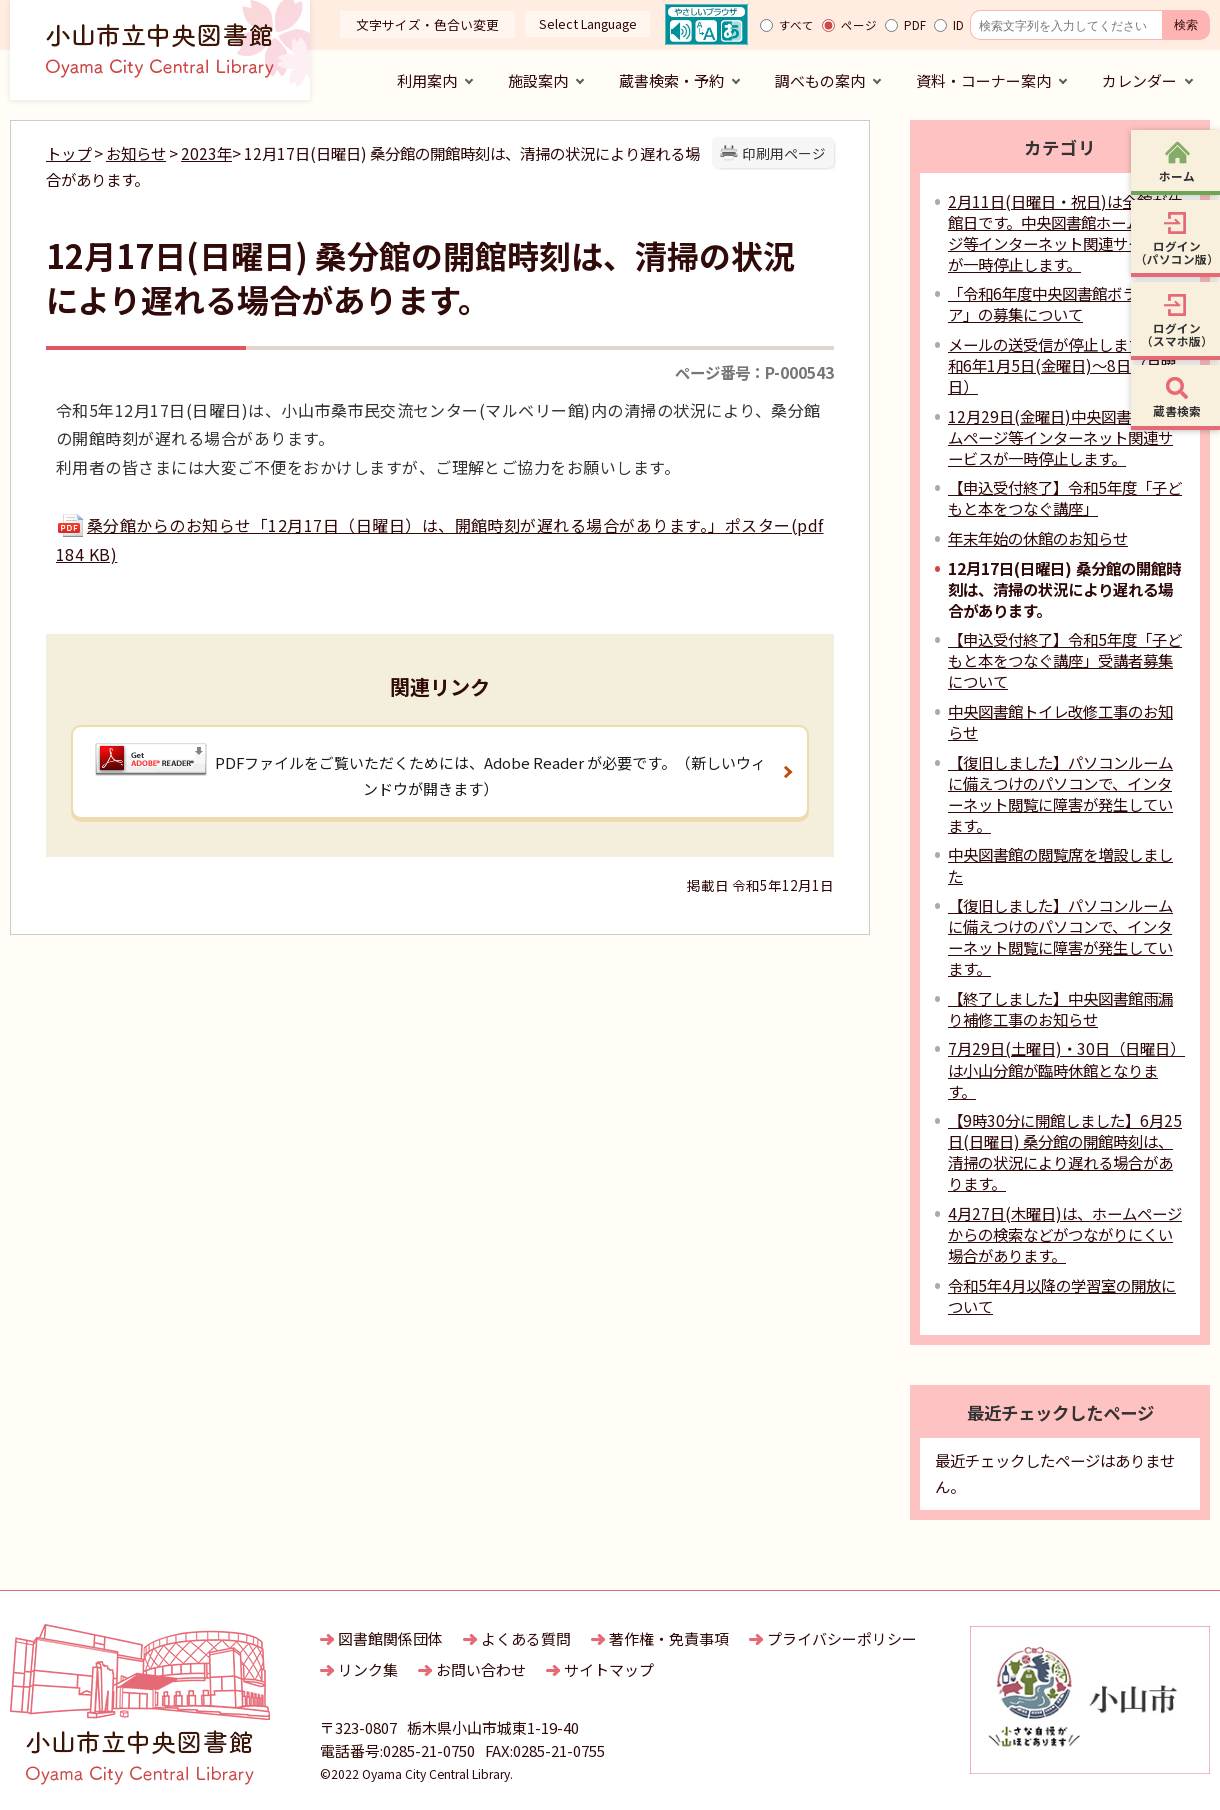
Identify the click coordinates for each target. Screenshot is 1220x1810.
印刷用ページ (784, 153)
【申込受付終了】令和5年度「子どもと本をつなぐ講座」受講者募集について (1065, 660)
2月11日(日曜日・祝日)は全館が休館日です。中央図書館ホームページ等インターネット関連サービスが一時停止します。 (1065, 232)
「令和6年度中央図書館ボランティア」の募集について (1064, 303)
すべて (796, 25)
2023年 (206, 153)
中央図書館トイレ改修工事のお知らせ (1060, 721)
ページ (859, 25)
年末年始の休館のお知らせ (1038, 538)
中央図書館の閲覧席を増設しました (1060, 864)
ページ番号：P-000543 (754, 372)
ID (958, 25)
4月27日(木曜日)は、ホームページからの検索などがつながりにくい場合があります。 (1065, 1234)
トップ (68, 153)
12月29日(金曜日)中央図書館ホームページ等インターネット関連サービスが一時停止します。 (1062, 437)
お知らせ (136, 153)
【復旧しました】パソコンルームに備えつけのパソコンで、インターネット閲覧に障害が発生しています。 (1060, 793)
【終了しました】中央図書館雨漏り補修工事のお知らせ (1060, 1008)
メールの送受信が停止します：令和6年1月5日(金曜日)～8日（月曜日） (1062, 365)
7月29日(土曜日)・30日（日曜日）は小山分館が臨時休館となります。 (1066, 1069)
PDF (915, 25)
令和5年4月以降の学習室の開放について (1062, 1295)
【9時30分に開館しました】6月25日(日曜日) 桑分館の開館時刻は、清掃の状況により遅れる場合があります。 (1065, 1151)
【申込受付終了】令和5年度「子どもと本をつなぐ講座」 (1065, 497)
